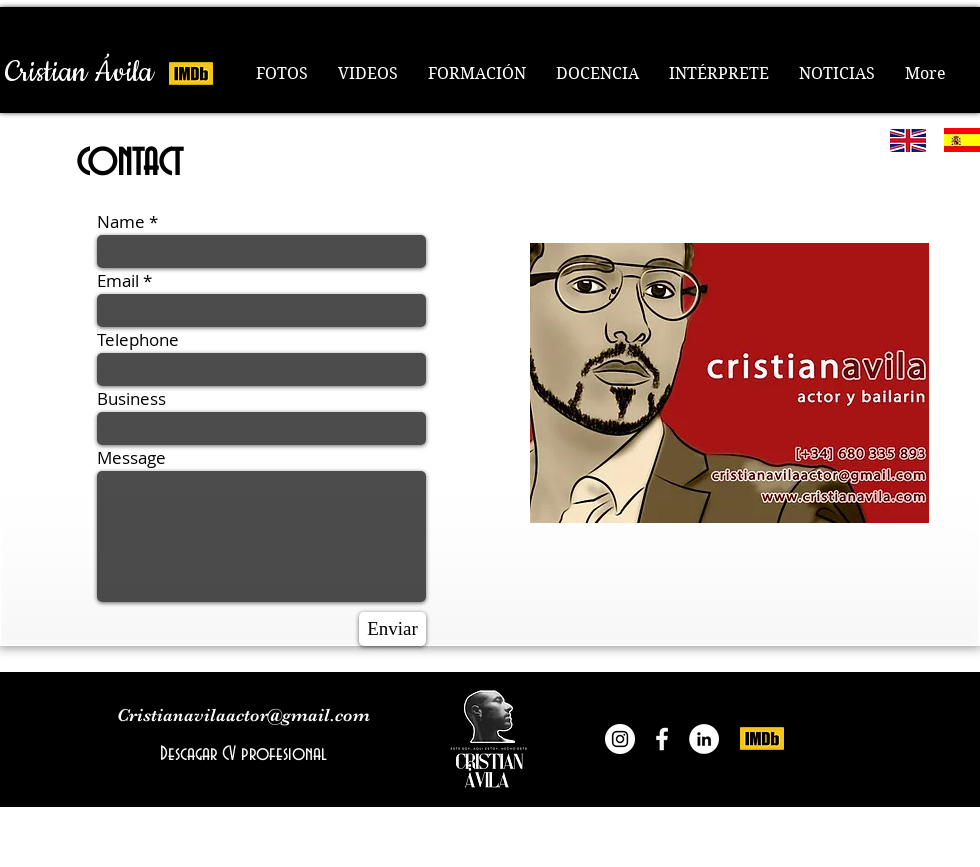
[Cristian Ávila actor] (662, 739)
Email (118, 280)
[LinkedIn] (704, 739)
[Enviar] (392, 629)
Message (131, 457)
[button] (477, 73)
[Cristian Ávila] (79, 73)
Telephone (138, 339)
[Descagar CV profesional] (243, 754)
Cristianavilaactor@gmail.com (243, 715)
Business (131, 398)
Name (121, 221)
